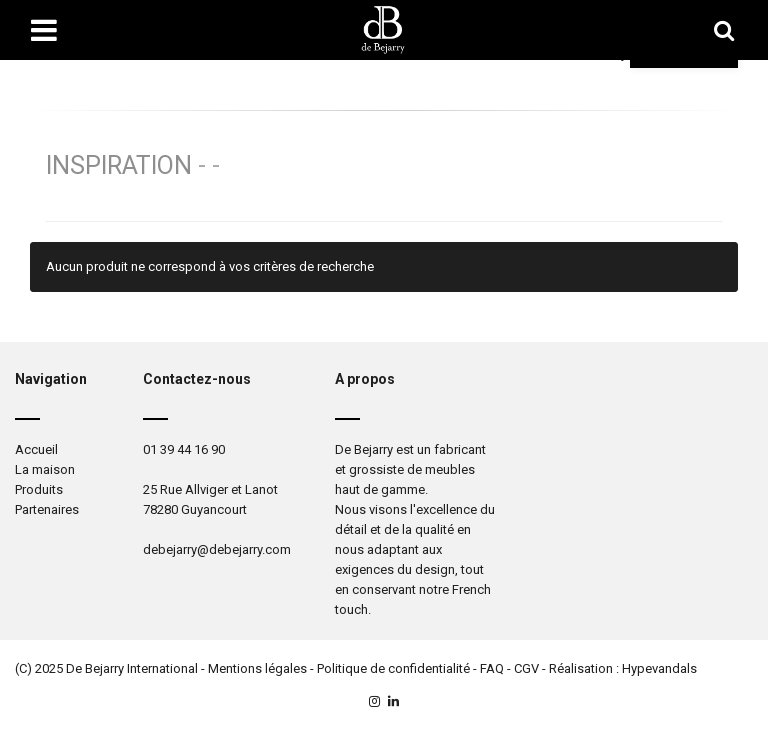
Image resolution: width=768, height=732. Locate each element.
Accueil (36, 449)
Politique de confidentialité (393, 668)
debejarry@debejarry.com (217, 549)
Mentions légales (257, 668)
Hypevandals (659, 668)
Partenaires (47, 509)
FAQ (492, 668)
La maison (45, 469)
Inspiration (119, 165)
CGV (526, 668)
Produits (39, 489)
